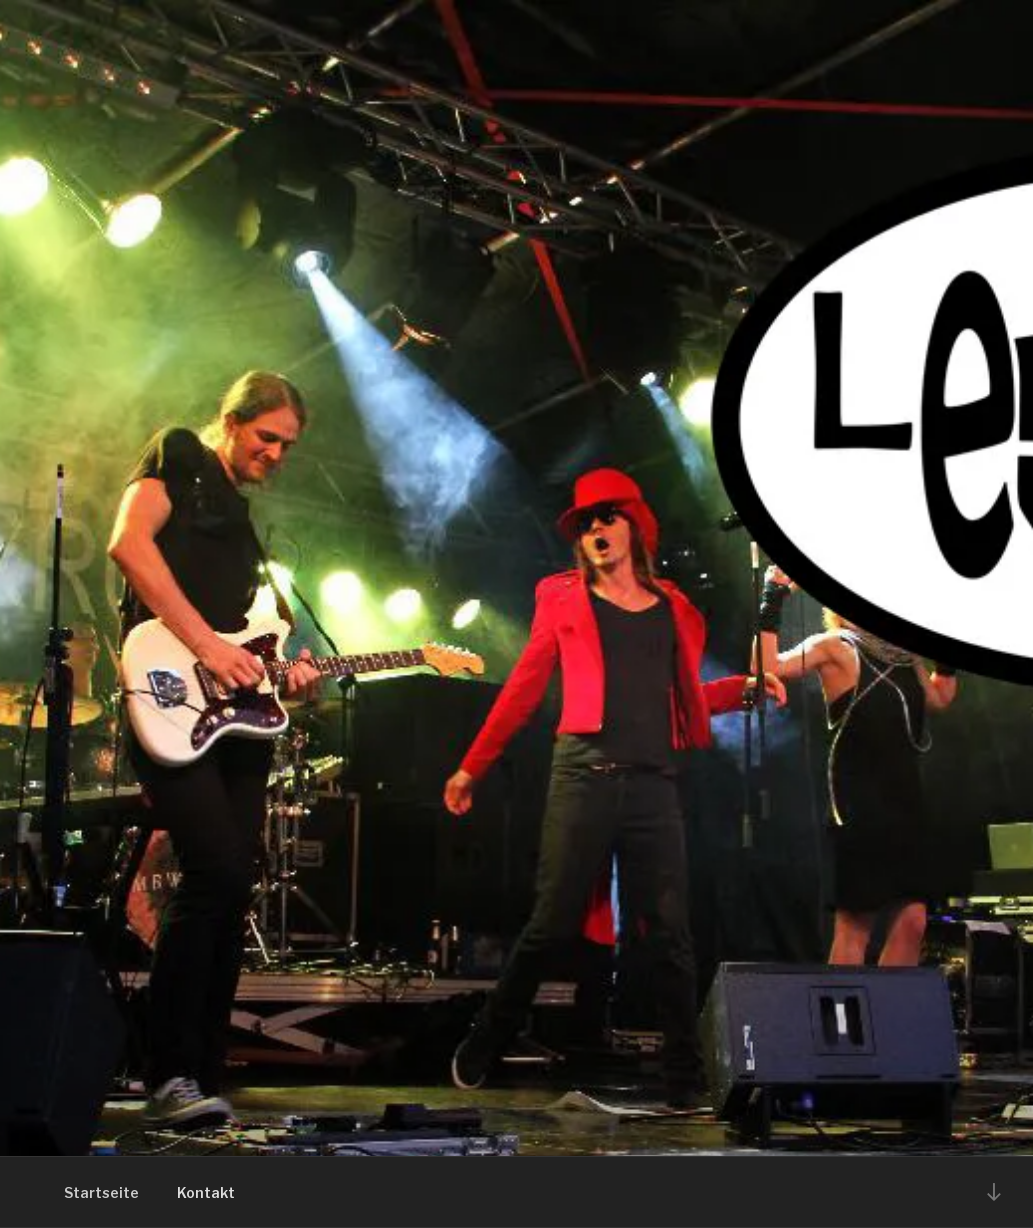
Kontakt (206, 1192)
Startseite (101, 1192)
